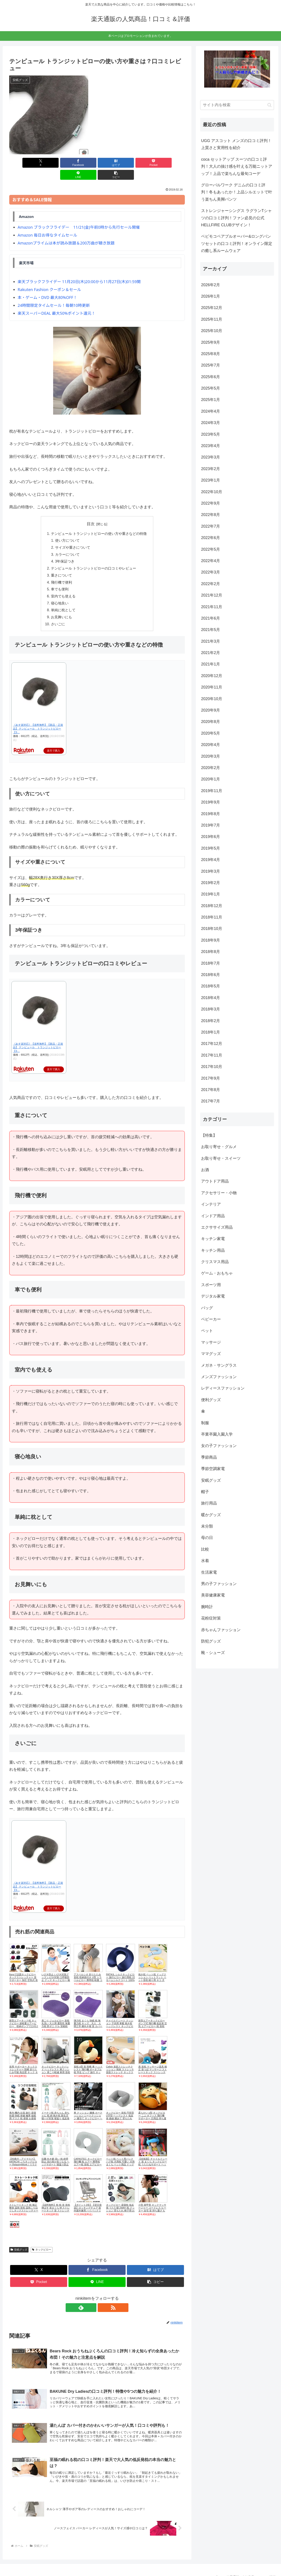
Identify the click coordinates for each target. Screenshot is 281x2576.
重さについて (61, 564)
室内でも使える (63, 586)
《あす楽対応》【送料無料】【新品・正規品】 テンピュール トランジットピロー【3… (38, 719)
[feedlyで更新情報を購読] (92, 2297)
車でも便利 (59, 579)
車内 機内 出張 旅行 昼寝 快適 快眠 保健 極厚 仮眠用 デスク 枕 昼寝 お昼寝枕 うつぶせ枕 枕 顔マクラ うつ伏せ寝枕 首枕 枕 (23, 2108)
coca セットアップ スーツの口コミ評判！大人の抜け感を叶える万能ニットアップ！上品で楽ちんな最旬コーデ (236, 166)
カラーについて (67, 543)
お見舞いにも (61, 607)
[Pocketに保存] (112, 163)
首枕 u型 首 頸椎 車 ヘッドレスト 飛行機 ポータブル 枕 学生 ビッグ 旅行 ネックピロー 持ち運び (88, 2061)
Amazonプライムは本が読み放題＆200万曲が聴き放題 (66, 231)
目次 (91, 512)
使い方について (67, 529)
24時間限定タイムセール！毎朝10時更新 (54, 293)
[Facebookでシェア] (53, 163)
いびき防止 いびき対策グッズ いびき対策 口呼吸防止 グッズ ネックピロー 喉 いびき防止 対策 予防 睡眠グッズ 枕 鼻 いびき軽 (55, 1970)
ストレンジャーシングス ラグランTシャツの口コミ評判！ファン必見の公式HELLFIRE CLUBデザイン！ (236, 218)
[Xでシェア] (23, 163)
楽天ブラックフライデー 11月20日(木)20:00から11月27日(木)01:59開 (79, 269)
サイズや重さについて (72, 536)
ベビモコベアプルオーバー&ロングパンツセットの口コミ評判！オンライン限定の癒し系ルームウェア (236, 243)
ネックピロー (41, 2239)
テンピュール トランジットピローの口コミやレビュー (93, 557)
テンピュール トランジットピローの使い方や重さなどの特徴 (99, 522)
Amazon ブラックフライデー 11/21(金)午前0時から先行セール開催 (79, 215)
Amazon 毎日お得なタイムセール (47, 223)
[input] (237, 105)
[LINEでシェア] (141, 163)
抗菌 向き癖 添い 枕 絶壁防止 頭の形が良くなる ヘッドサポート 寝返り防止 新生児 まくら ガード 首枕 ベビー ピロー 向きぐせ (55, 2155)
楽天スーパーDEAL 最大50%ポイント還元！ (56, 301)
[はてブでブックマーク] (82, 163)
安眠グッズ (19, 2239)
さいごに (58, 614)
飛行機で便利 (61, 571)
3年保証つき (65, 550)
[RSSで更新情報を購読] (102, 2297)
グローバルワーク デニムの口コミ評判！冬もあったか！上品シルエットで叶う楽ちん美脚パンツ (236, 192)
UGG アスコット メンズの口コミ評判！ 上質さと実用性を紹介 (236, 144)
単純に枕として (63, 600)
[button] (171, 163)
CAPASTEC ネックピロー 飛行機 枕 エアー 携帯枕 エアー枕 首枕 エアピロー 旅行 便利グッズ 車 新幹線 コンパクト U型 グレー (88, 2155)
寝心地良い (59, 593)
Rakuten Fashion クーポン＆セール (49, 277)
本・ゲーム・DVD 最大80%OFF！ (47, 285)
